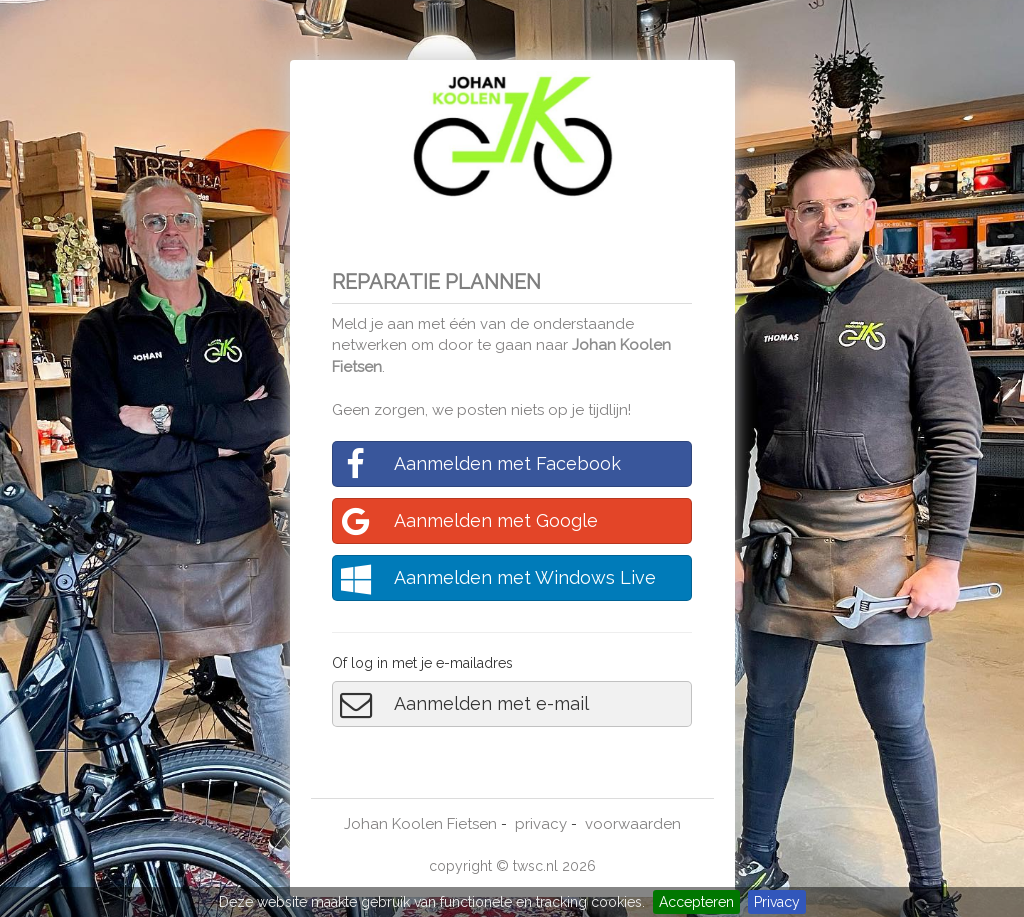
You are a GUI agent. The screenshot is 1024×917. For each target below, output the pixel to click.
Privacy (777, 902)
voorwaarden (633, 824)
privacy (541, 824)
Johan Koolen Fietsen (420, 824)
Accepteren (696, 902)
